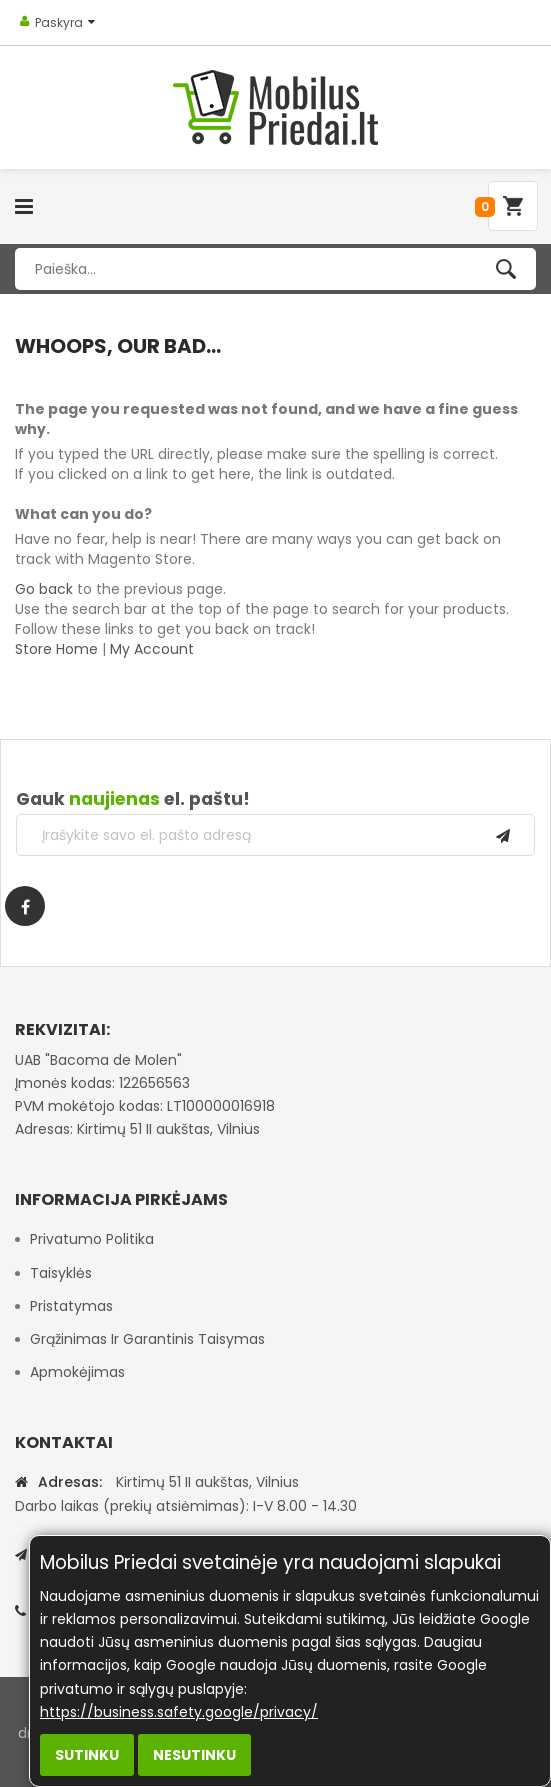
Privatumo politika (92, 1239)
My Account (152, 649)
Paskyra (59, 22)
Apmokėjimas (77, 1372)
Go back (44, 589)
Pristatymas (71, 1306)
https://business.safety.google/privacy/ (179, 1712)
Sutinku (87, 1755)
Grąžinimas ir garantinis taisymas (147, 1339)
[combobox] (275, 269)
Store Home (56, 649)
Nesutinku (194, 1755)
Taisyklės (61, 1273)
